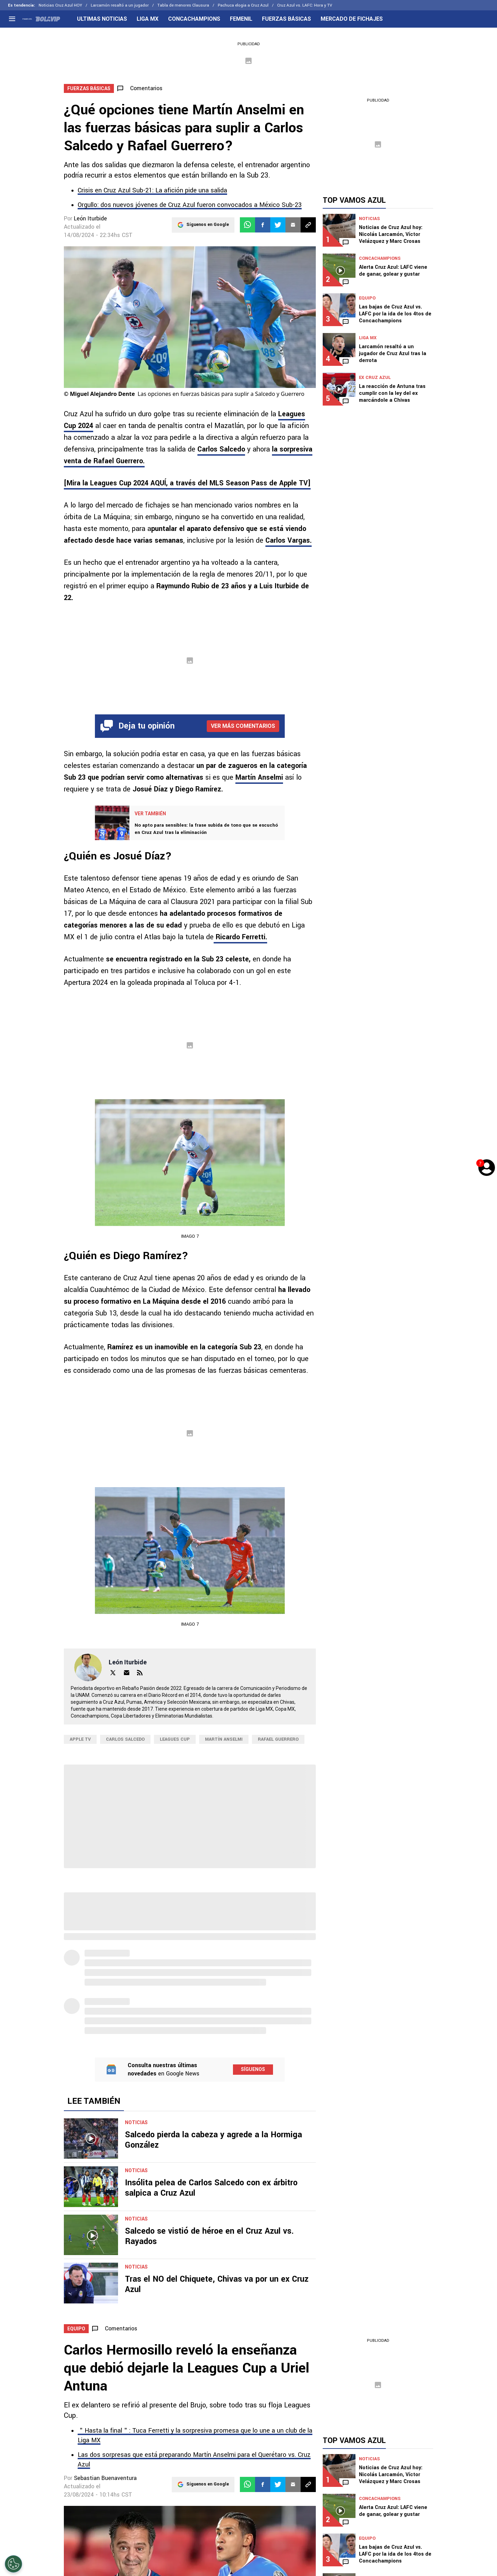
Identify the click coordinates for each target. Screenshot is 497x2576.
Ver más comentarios (243, 726)
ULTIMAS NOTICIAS (102, 19)
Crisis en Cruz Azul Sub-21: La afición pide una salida (152, 190)
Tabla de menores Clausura (183, 5)
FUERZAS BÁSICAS (286, 19)
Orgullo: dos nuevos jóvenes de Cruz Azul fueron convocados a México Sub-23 (190, 204)
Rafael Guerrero (278, 1739)
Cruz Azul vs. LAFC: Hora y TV (304, 5)
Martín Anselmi (259, 777)
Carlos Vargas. (288, 540)
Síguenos (253, 2069)
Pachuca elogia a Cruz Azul (243, 5)
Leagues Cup (175, 1739)
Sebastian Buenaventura (105, 2478)
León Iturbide (90, 218)
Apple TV (80, 1739)
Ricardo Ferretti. (240, 937)
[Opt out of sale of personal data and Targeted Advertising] (13, 2564)
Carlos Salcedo (221, 449)
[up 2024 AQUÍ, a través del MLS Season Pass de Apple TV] (187, 483)
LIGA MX (147, 19)
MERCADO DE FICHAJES (352, 19)
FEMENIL (241, 19)
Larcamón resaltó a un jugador (120, 5)
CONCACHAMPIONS (194, 19)
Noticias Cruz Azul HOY (60, 5)
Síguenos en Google (207, 224)
